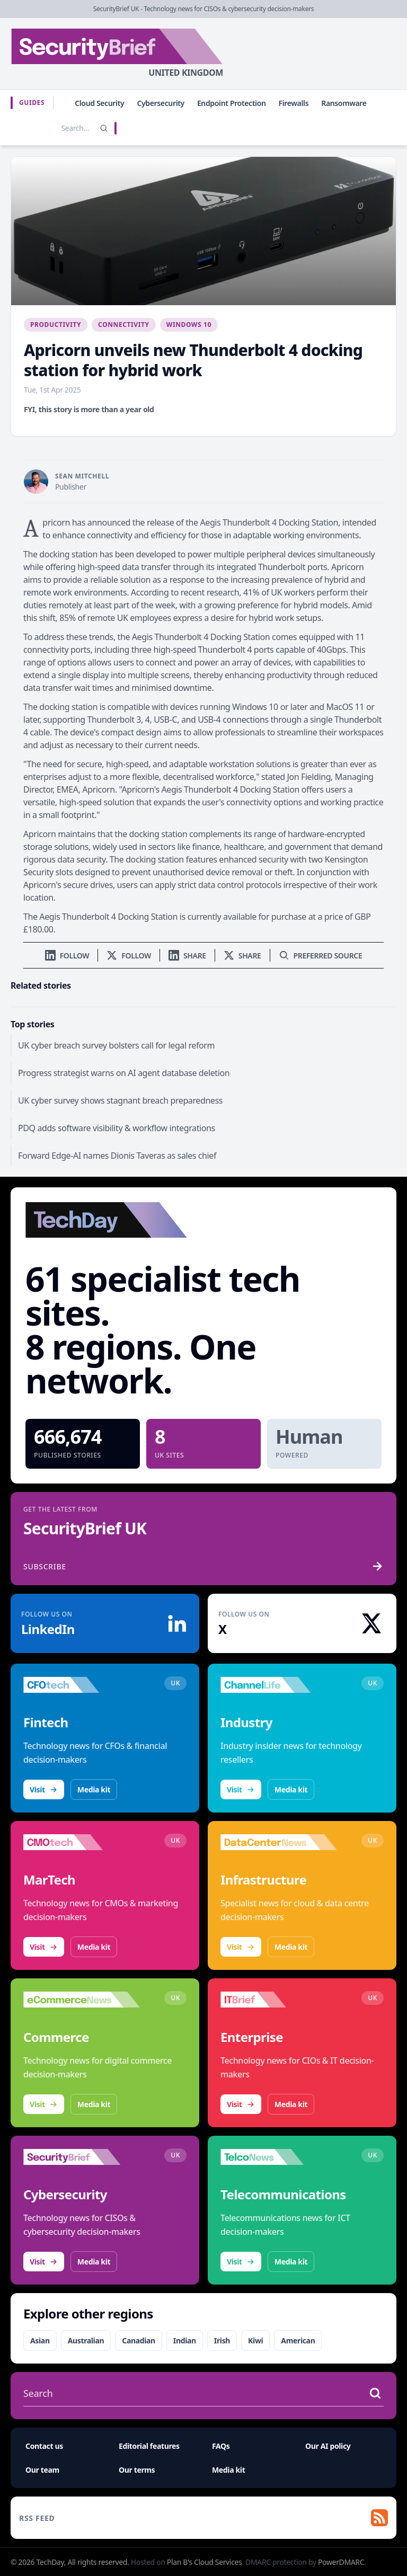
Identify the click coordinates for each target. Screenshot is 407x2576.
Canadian (138, 2340)
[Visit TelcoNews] (278, 2156)
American (298, 2340)
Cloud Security (99, 103)
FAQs (221, 2446)
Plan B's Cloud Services (204, 2562)
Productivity (55, 324)
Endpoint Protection (231, 103)
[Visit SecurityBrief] (81, 2156)
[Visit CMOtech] (81, 1842)
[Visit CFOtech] (81, 1684)
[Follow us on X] (129, 955)
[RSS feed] (203, 2518)
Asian (40, 2340)
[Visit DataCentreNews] (278, 1842)
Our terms (137, 2470)
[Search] (104, 128)
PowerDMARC (341, 2562)
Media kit (93, 1789)
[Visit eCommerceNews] (81, 1999)
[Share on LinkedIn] (187, 955)
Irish (222, 2340)
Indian (184, 2340)
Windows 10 (188, 324)
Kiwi (255, 2340)
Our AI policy (327, 2446)
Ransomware (343, 103)
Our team (42, 2470)
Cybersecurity (160, 103)
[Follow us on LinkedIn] (67, 955)
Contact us (44, 2446)
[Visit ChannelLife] (278, 1684)
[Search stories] (53, 128)
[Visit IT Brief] (278, 1999)
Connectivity (123, 324)
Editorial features (149, 2446)
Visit (44, 1789)
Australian (86, 2340)
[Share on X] (242, 955)
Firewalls (294, 103)
